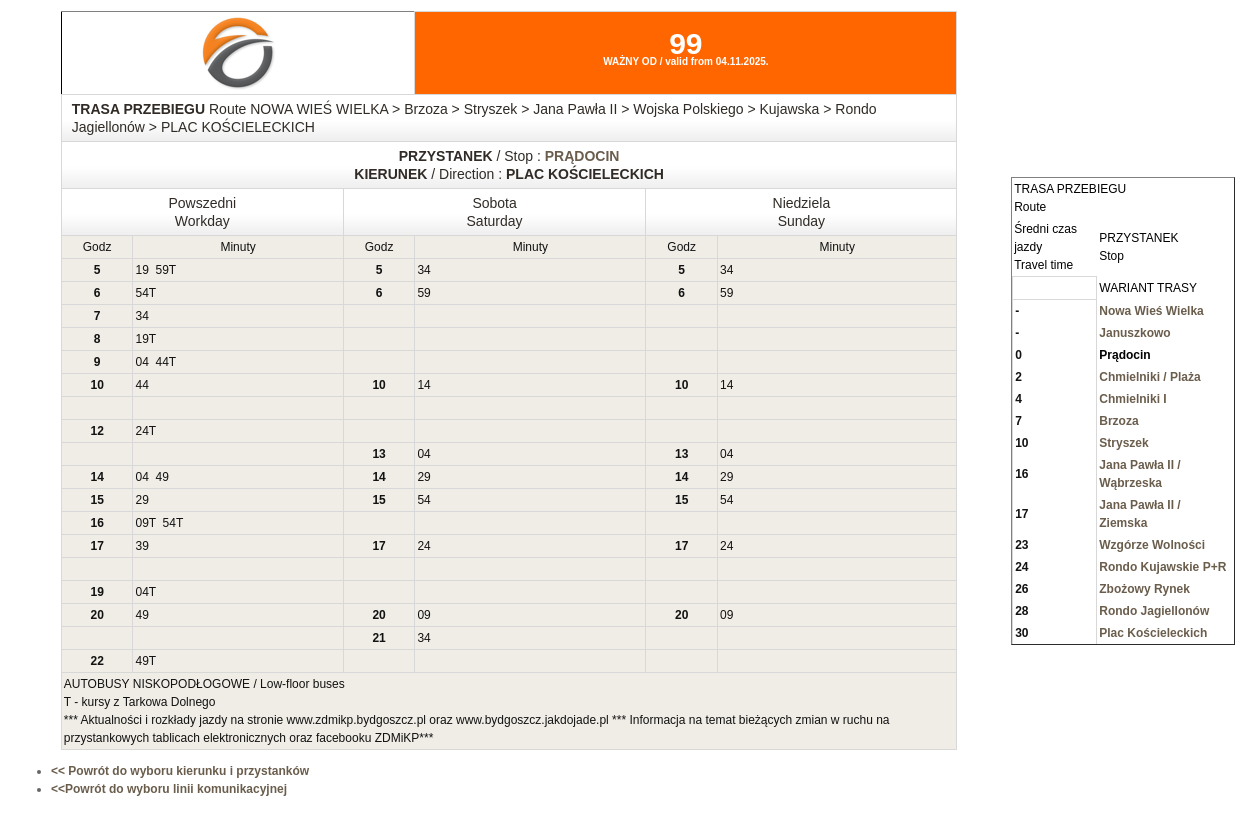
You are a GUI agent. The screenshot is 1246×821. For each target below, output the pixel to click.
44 (161, 362)
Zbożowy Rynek (1144, 589)
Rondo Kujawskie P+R (1162, 567)
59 (161, 270)
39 (141, 546)
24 (141, 431)
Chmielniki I (1132, 399)
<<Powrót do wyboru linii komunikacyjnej (169, 789)
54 (141, 293)
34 (423, 270)
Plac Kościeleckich (1153, 633)
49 (161, 477)
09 (141, 523)
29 (423, 477)
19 (141, 270)
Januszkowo (1134, 333)
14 (423, 385)
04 (141, 362)
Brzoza (1118, 421)
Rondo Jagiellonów (1154, 611)
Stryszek (1123, 443)
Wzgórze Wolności (1152, 545)
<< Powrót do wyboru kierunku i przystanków (180, 771)
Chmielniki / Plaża (1149, 377)
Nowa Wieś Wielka (1151, 311)
